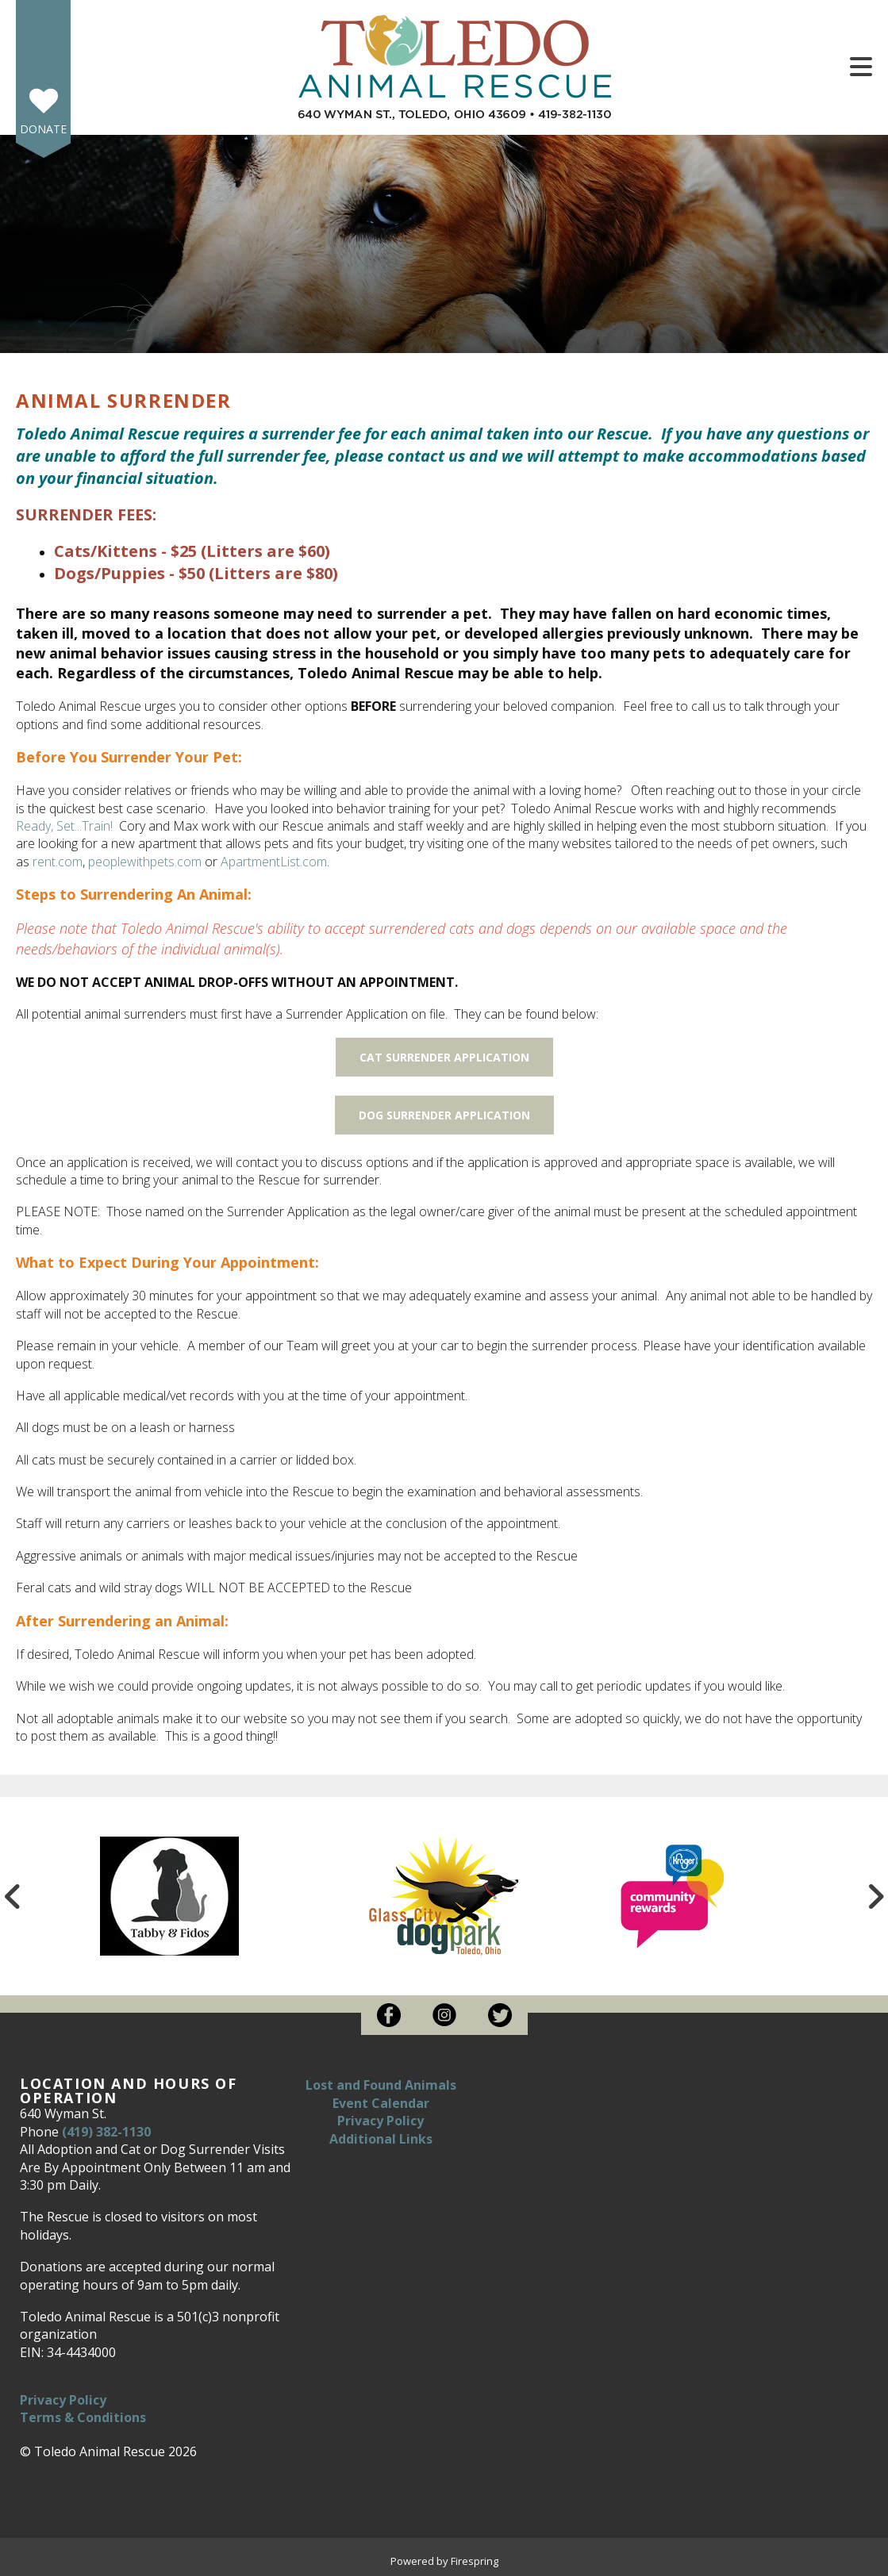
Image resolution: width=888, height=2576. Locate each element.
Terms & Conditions (83, 2417)
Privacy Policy (63, 2400)
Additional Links (380, 2139)
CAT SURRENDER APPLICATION (444, 1057)
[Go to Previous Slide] (13, 1896)
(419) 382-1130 (106, 2131)
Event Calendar (381, 2103)
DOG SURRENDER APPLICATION (444, 1115)
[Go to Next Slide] (875, 1896)
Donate (43, 128)
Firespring (474, 2561)
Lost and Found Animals (381, 2085)
